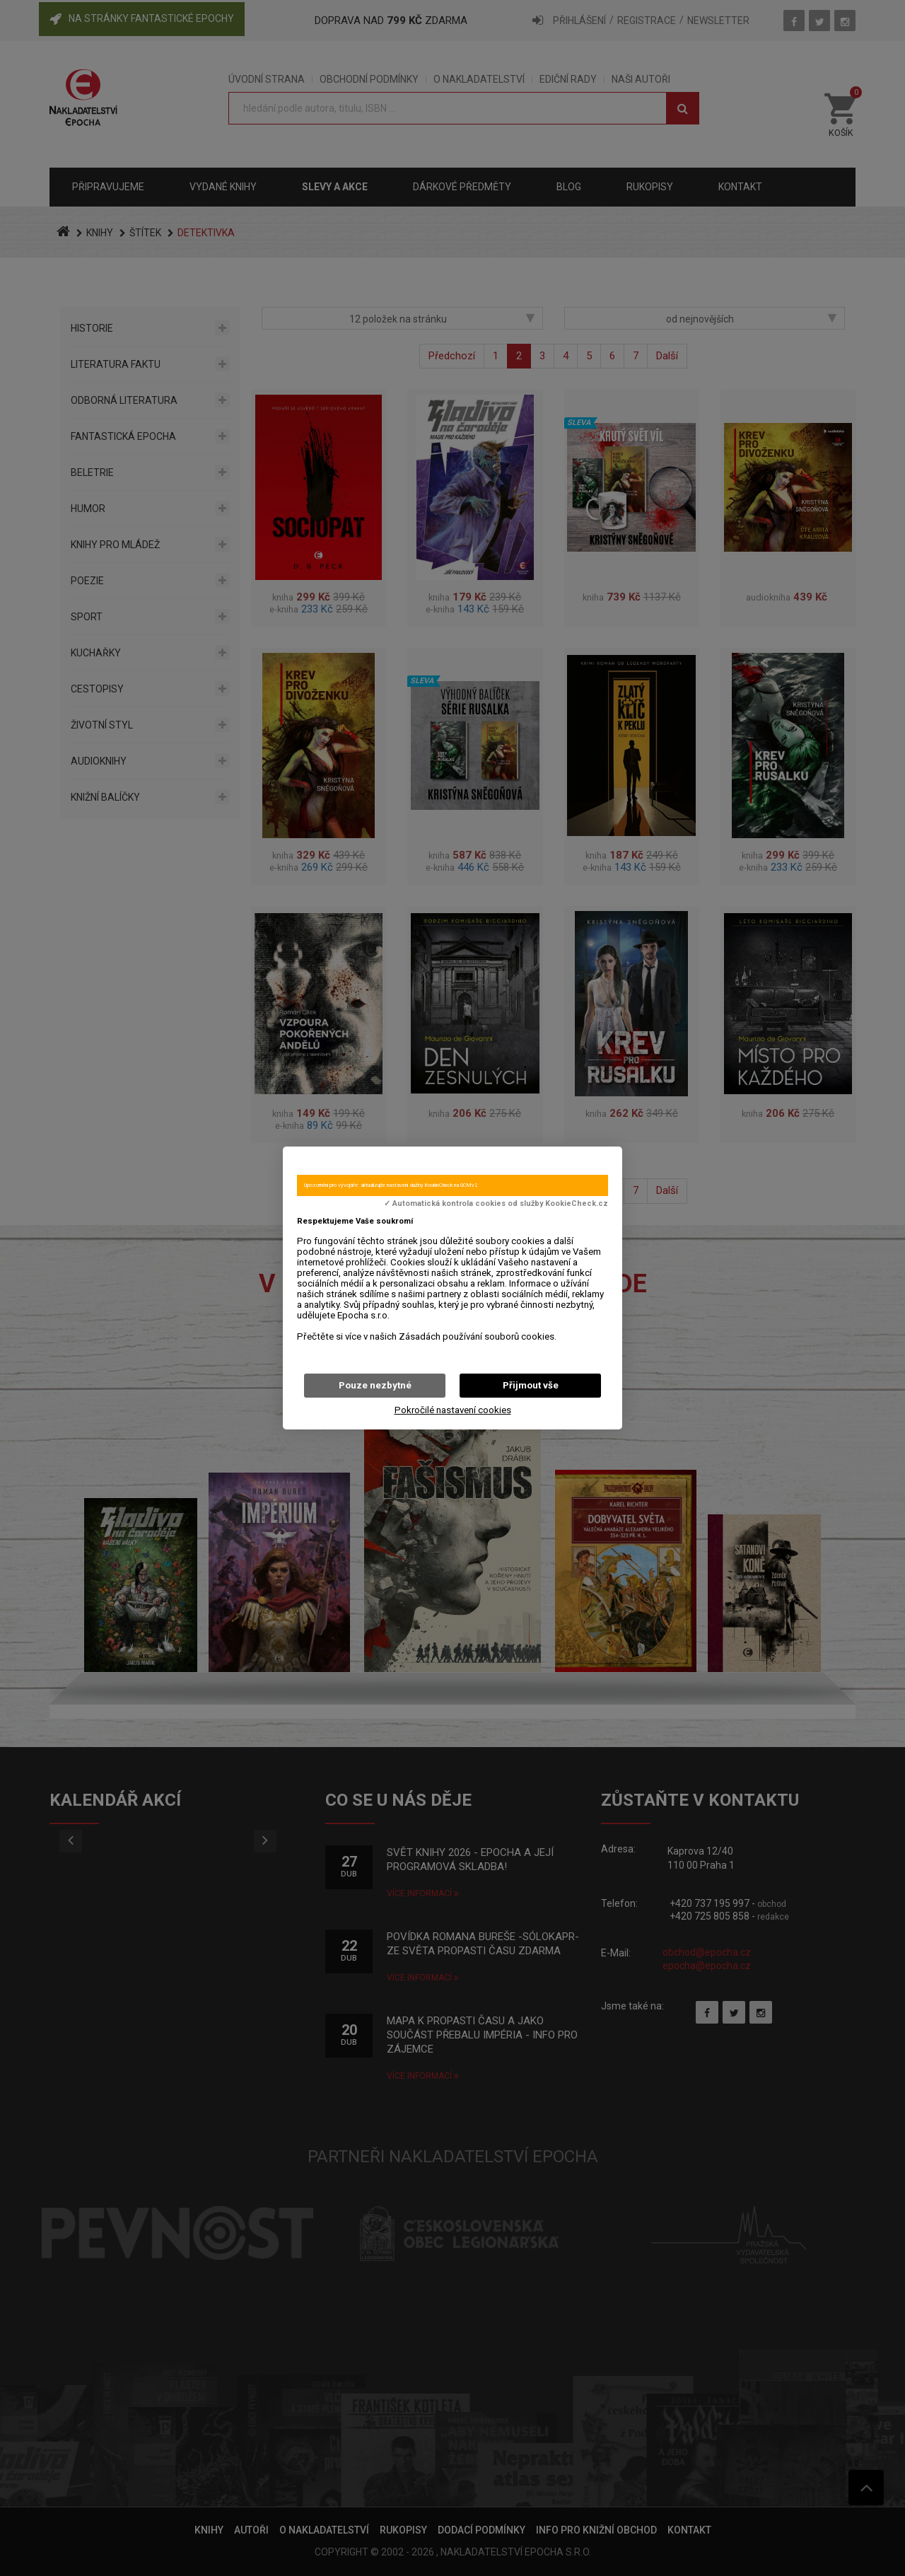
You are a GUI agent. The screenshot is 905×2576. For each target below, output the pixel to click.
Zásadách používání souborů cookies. (477, 1336)
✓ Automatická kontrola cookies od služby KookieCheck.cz (496, 1203)
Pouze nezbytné (375, 1385)
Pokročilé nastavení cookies (453, 1410)
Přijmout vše (531, 1385)
